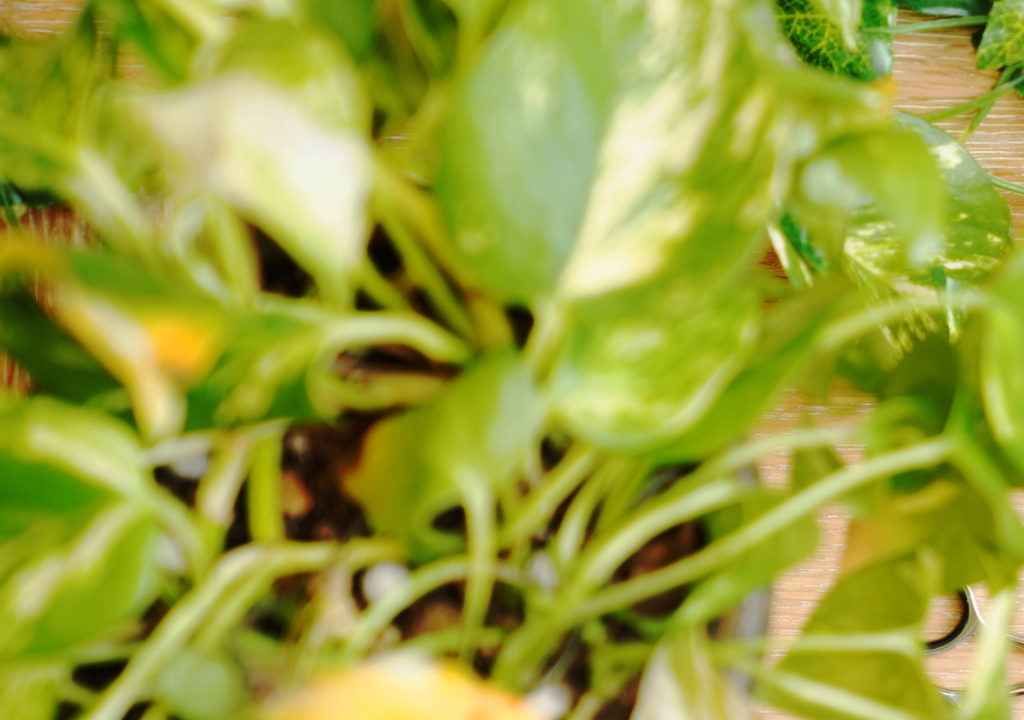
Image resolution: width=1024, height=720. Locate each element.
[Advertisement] (512, 140)
